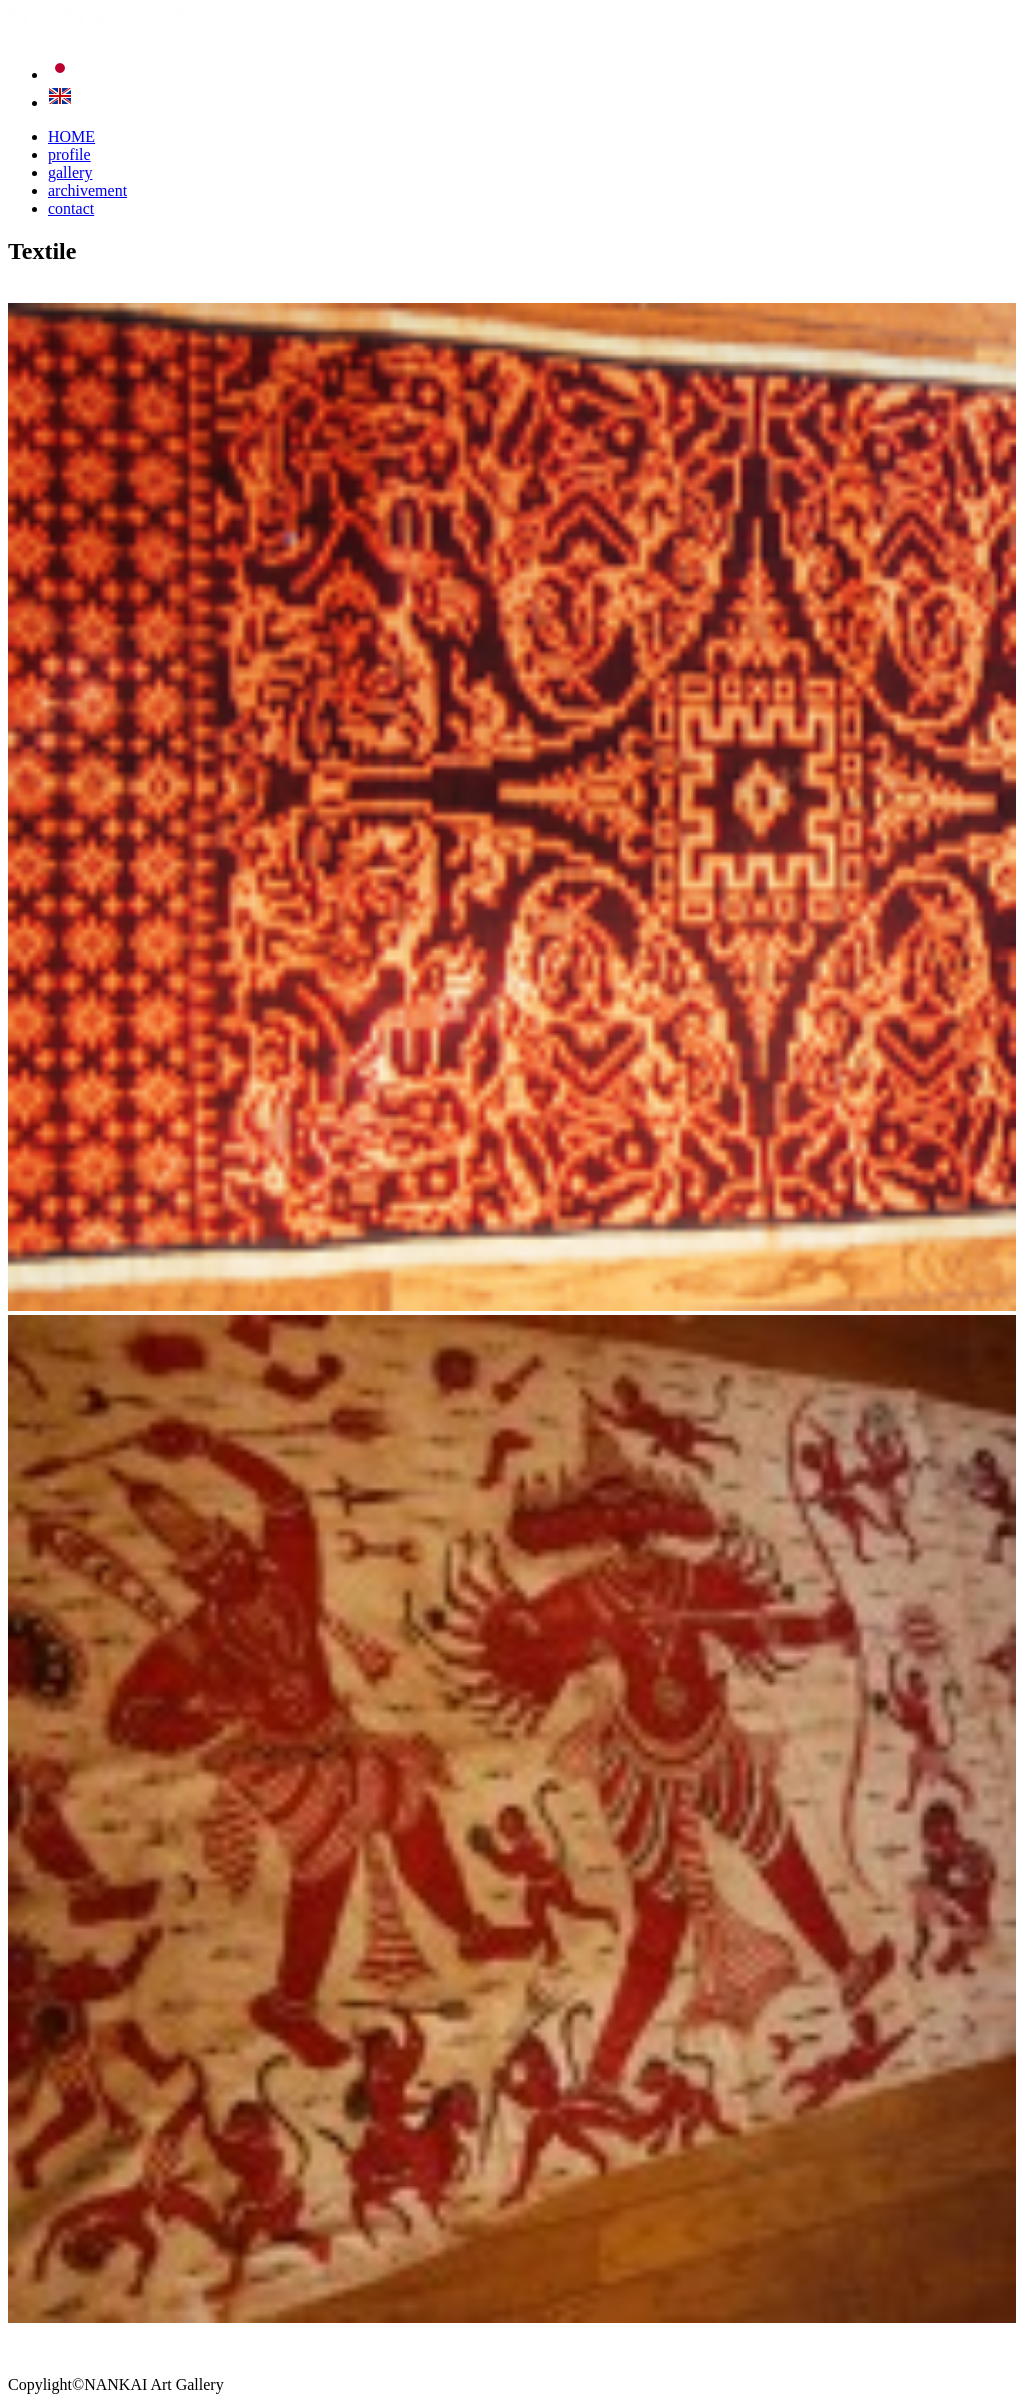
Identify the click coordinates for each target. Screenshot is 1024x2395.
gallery (70, 172)
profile (69, 154)
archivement (87, 190)
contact (71, 208)
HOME (71, 136)
